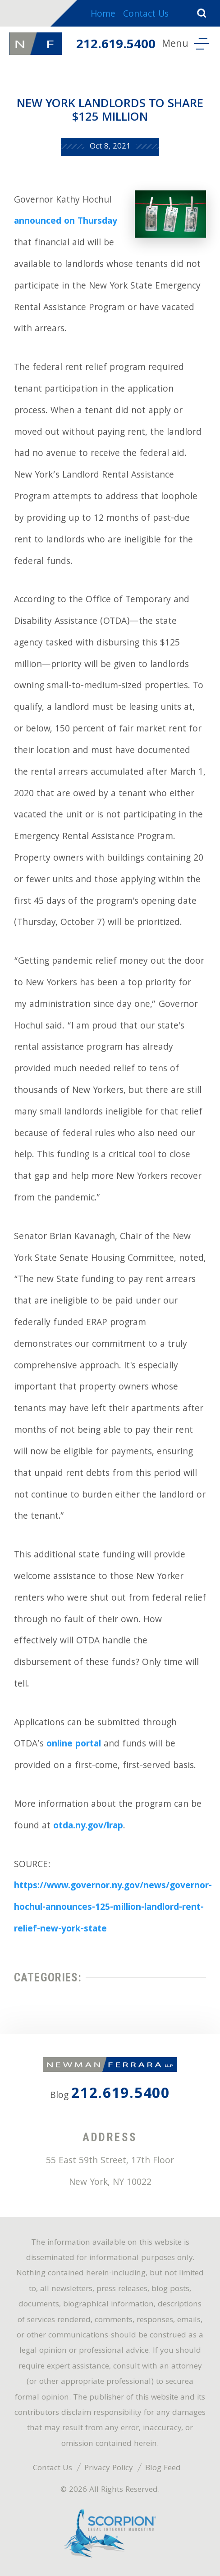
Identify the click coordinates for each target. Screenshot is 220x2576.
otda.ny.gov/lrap (88, 1826)
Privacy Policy (108, 2469)
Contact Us (146, 15)
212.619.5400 (116, 45)
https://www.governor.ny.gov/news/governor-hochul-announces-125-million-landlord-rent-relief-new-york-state (113, 1908)
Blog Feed (163, 2469)
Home (103, 15)
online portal (73, 1744)
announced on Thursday (65, 222)
